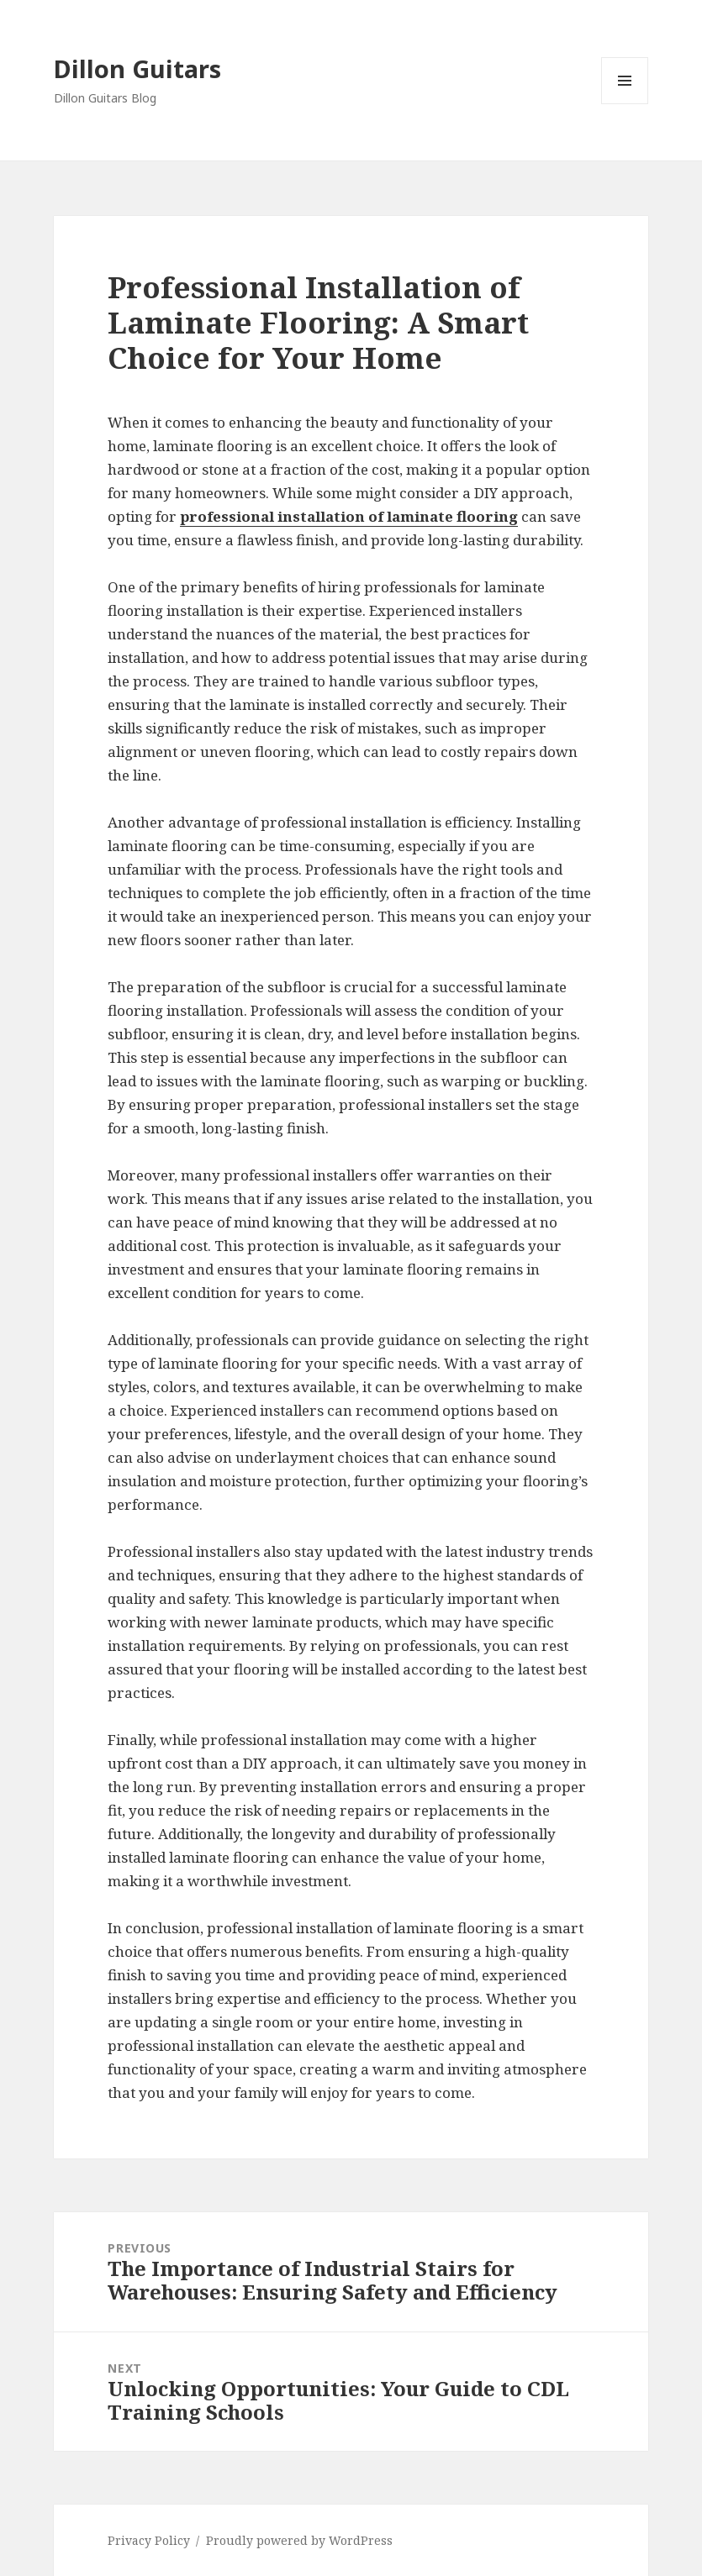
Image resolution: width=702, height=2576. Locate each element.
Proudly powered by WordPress (299, 2540)
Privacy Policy (149, 2540)
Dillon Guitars (137, 68)
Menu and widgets (625, 103)
